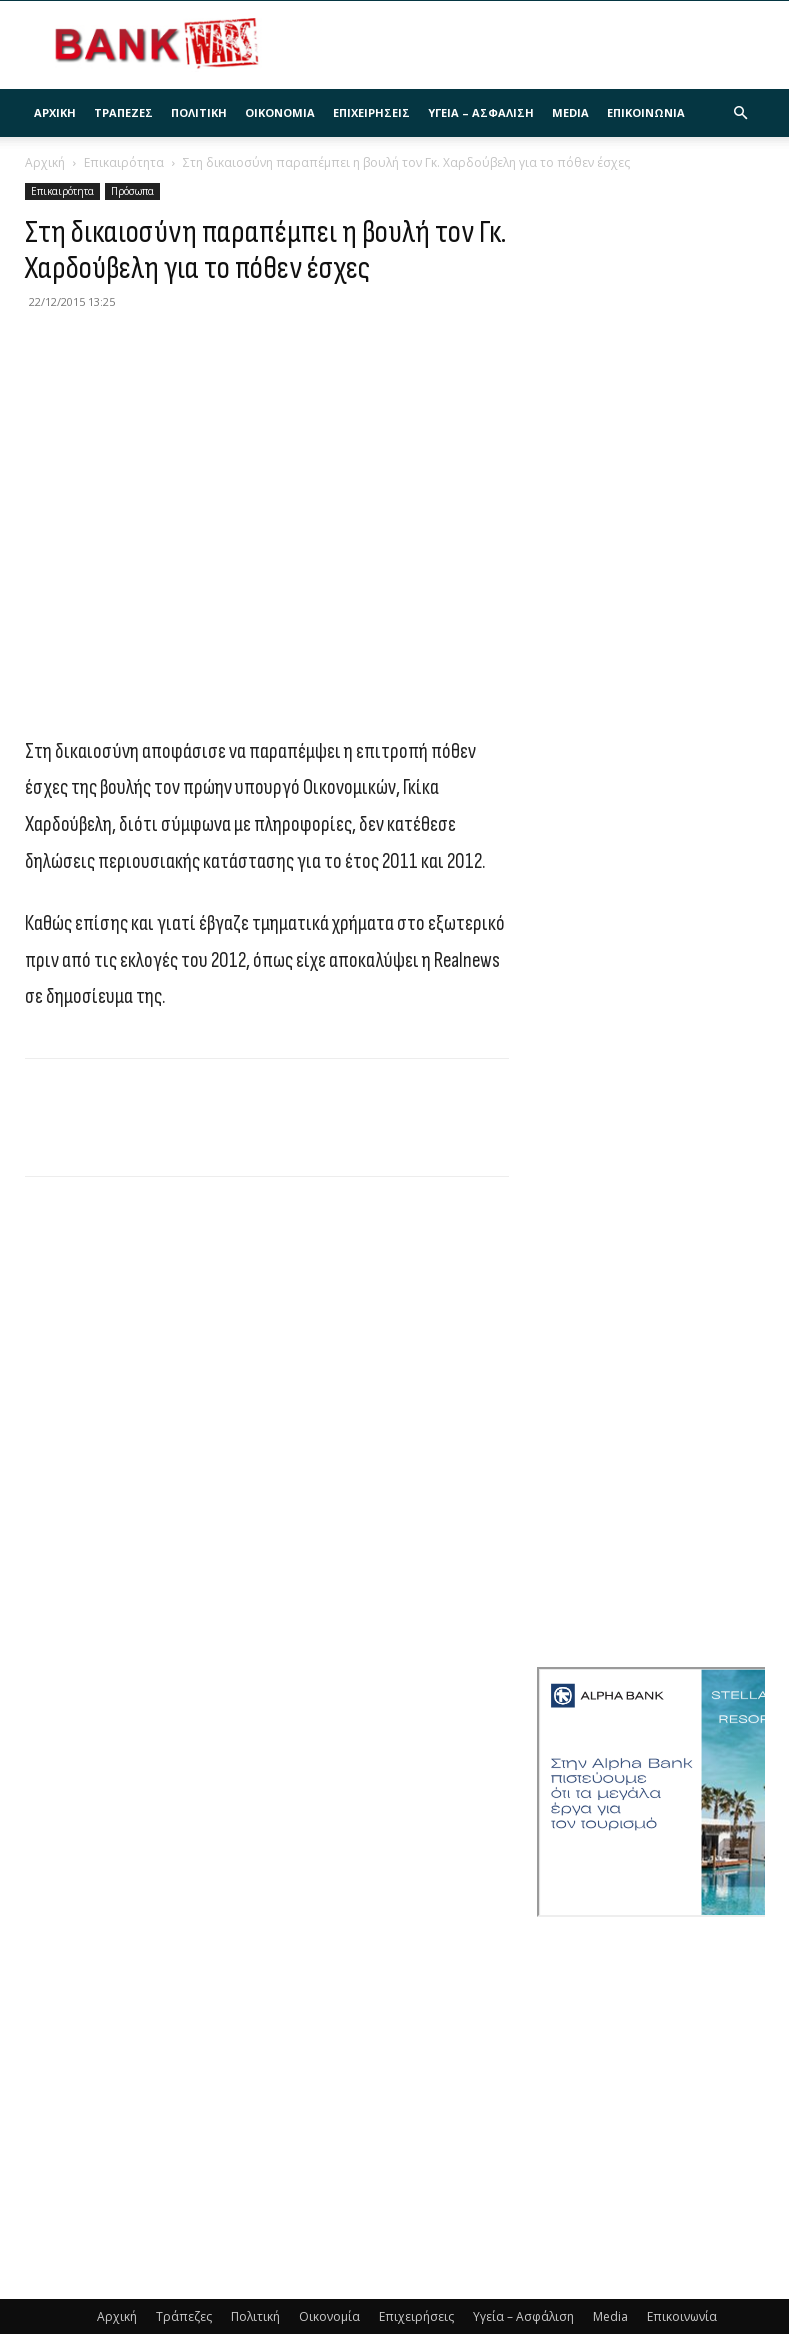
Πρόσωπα (132, 191)
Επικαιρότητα (124, 162)
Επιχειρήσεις (371, 112)
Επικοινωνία (646, 112)
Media (570, 112)
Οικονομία (280, 112)
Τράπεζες (123, 112)
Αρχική (55, 112)
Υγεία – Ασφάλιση (481, 112)
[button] (741, 113)
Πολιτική (199, 112)
